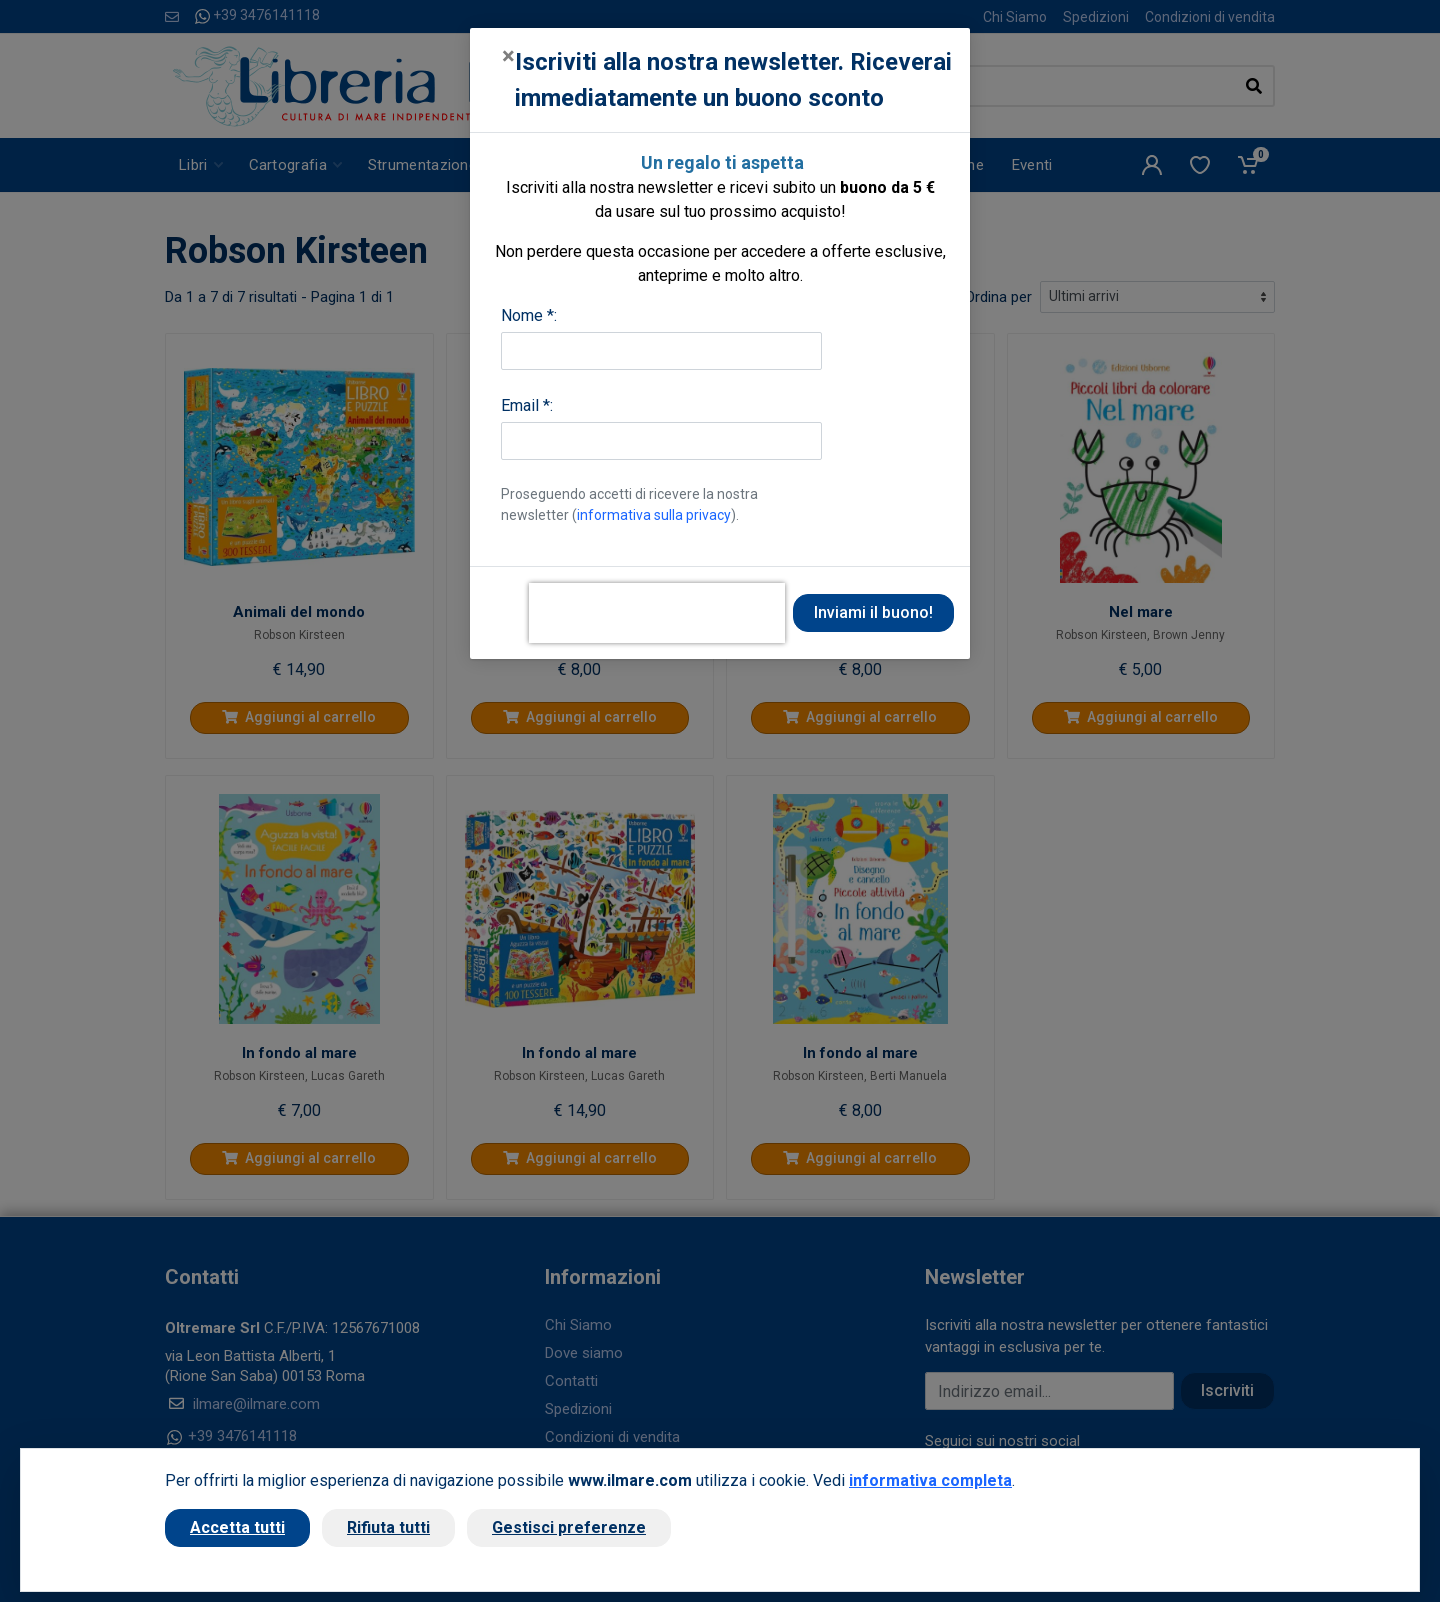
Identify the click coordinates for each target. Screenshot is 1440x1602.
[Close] (508, 56)
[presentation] (657, 613)
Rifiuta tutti (388, 1527)
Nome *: (529, 315)
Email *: (527, 405)
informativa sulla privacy (654, 515)
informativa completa (930, 1480)
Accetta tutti (237, 1527)
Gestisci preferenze (569, 1527)
